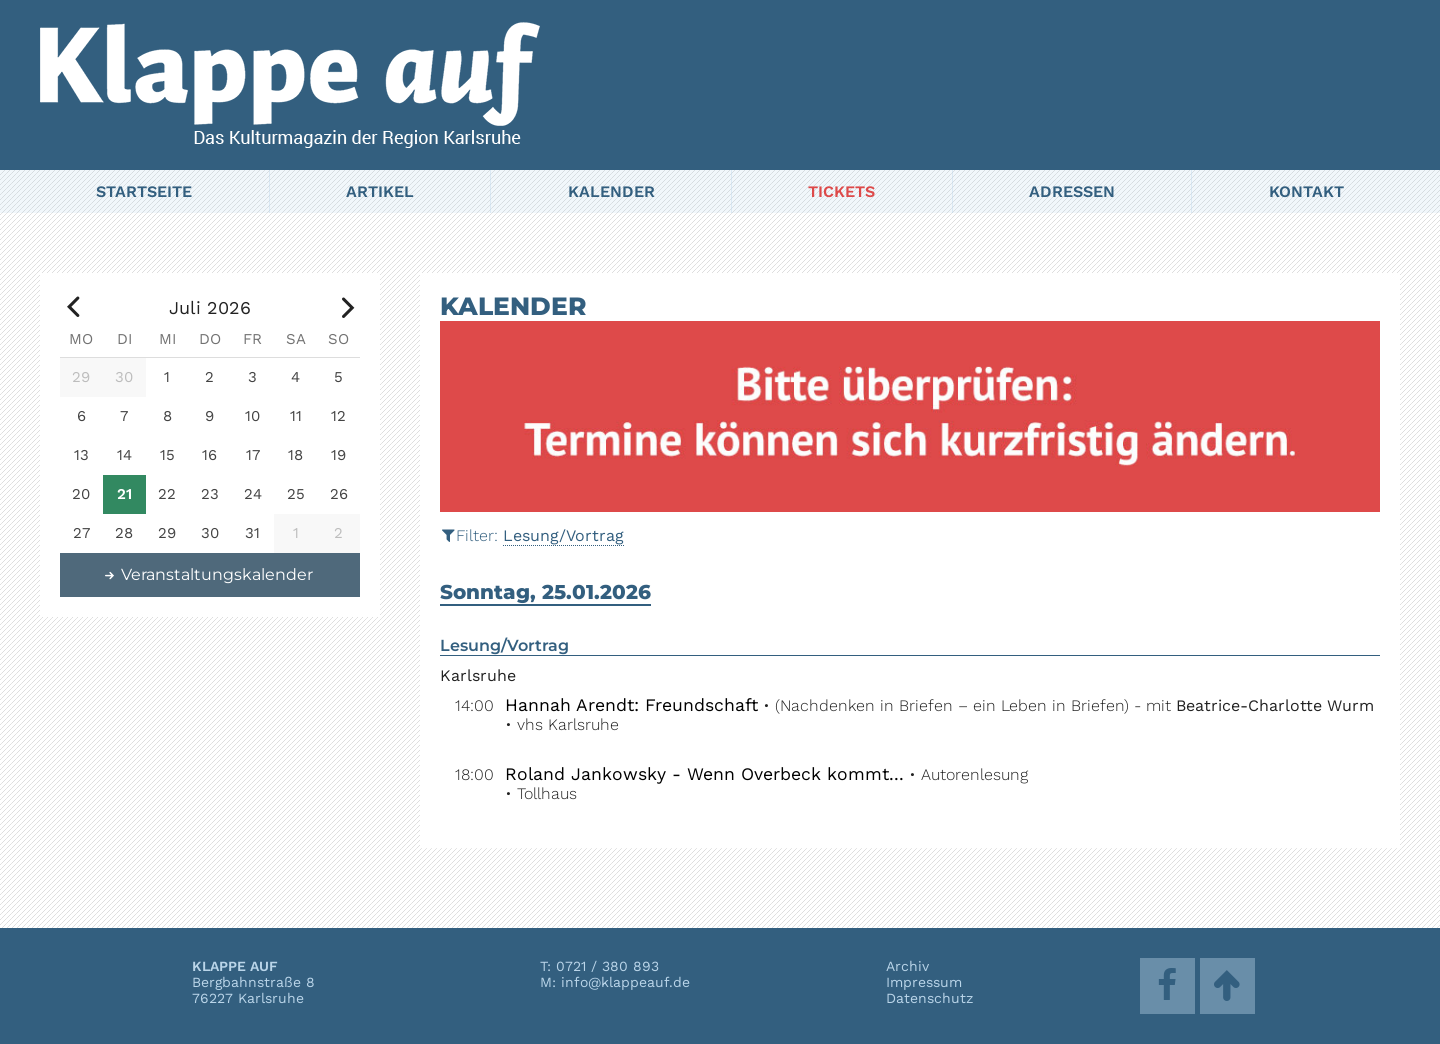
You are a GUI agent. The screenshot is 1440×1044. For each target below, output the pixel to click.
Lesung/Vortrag (563, 535)
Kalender (611, 191)
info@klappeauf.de (625, 982)
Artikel (380, 191)
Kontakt (1306, 191)
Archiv (907, 966)
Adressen (1072, 191)
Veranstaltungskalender (208, 574)
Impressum (924, 982)
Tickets (841, 191)
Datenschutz (929, 998)
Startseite (144, 191)
